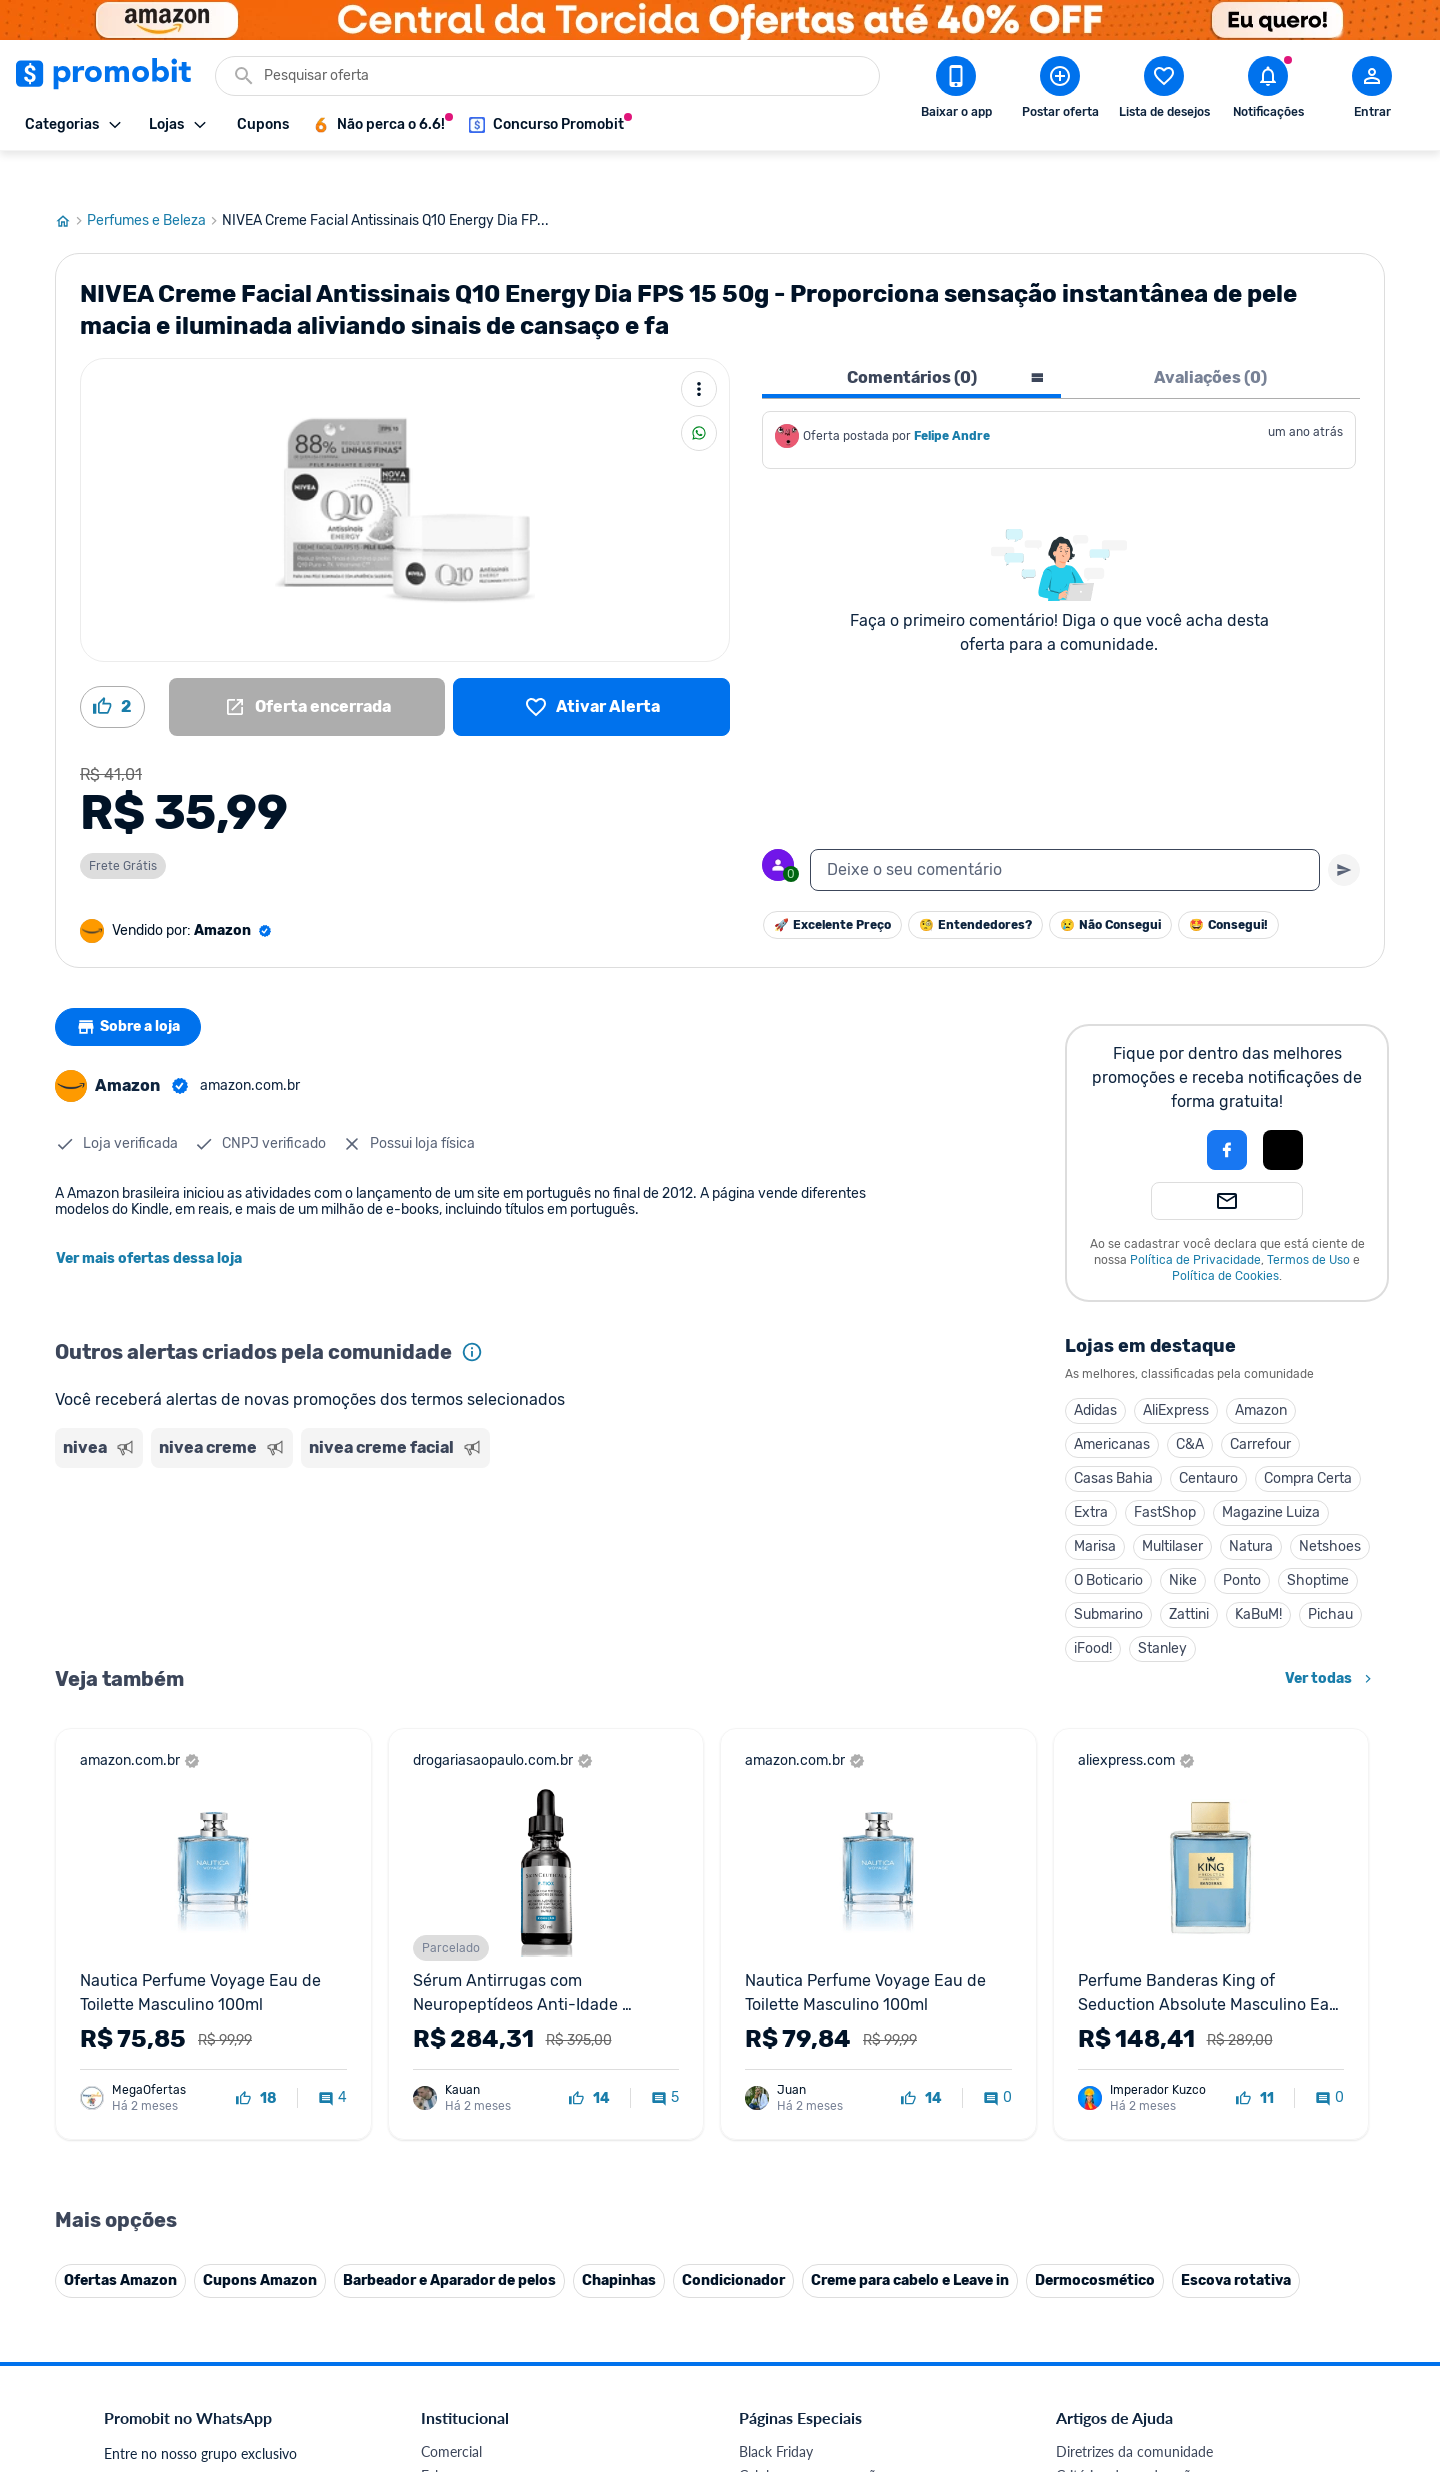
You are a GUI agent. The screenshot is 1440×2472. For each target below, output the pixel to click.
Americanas (1112, 1406)
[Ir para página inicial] (71, 183)
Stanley (1162, 1610)
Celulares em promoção (811, 2437)
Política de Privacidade (1195, 1222)
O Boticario (1108, 1542)
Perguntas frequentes (1121, 2461)
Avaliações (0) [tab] (1210, 339)
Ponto (1242, 1542)
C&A (1190, 1406)
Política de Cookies (1225, 1238)
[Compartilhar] (699, 395)
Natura (1251, 1508)
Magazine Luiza (1271, 1474)
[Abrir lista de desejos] (1164, 91)
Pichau (1330, 1576)
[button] (1159, 1112)
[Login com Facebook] (1227, 1112)
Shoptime (1318, 1542)
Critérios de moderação (1127, 2437)
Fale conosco (461, 2437)
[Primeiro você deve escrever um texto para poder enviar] (1344, 832)
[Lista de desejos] (591, 669)
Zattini (1189, 1576)
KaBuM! (1258, 1576)
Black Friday (776, 2413)
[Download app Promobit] (956, 91)
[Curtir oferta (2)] (112, 669)
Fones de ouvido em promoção (834, 2461)
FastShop (1165, 1474)
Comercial (451, 2413)
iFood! (1093, 1610)
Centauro (1208, 1440)
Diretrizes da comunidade (1134, 2413)
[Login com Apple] (1283, 1112)
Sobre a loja (132, 989)
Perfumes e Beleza (154, 183)
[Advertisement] (439, 1515)
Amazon (1261, 1372)
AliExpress (1176, 1372)
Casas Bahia (1113, 1440)
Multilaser (1172, 1508)
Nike (1183, 1542)
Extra (1091, 1474)
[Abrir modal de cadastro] (1372, 91)
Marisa (1095, 1508)
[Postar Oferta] (1060, 91)
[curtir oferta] (256, 2061)
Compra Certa (1308, 1440)
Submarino (1108, 1576)
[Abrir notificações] (1268, 91)
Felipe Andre (952, 398)
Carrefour (1260, 1406)
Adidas (1095, 1372)
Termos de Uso (1308, 1222)
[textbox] (1065, 832)
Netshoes (1330, 1508)
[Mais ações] (699, 351)
